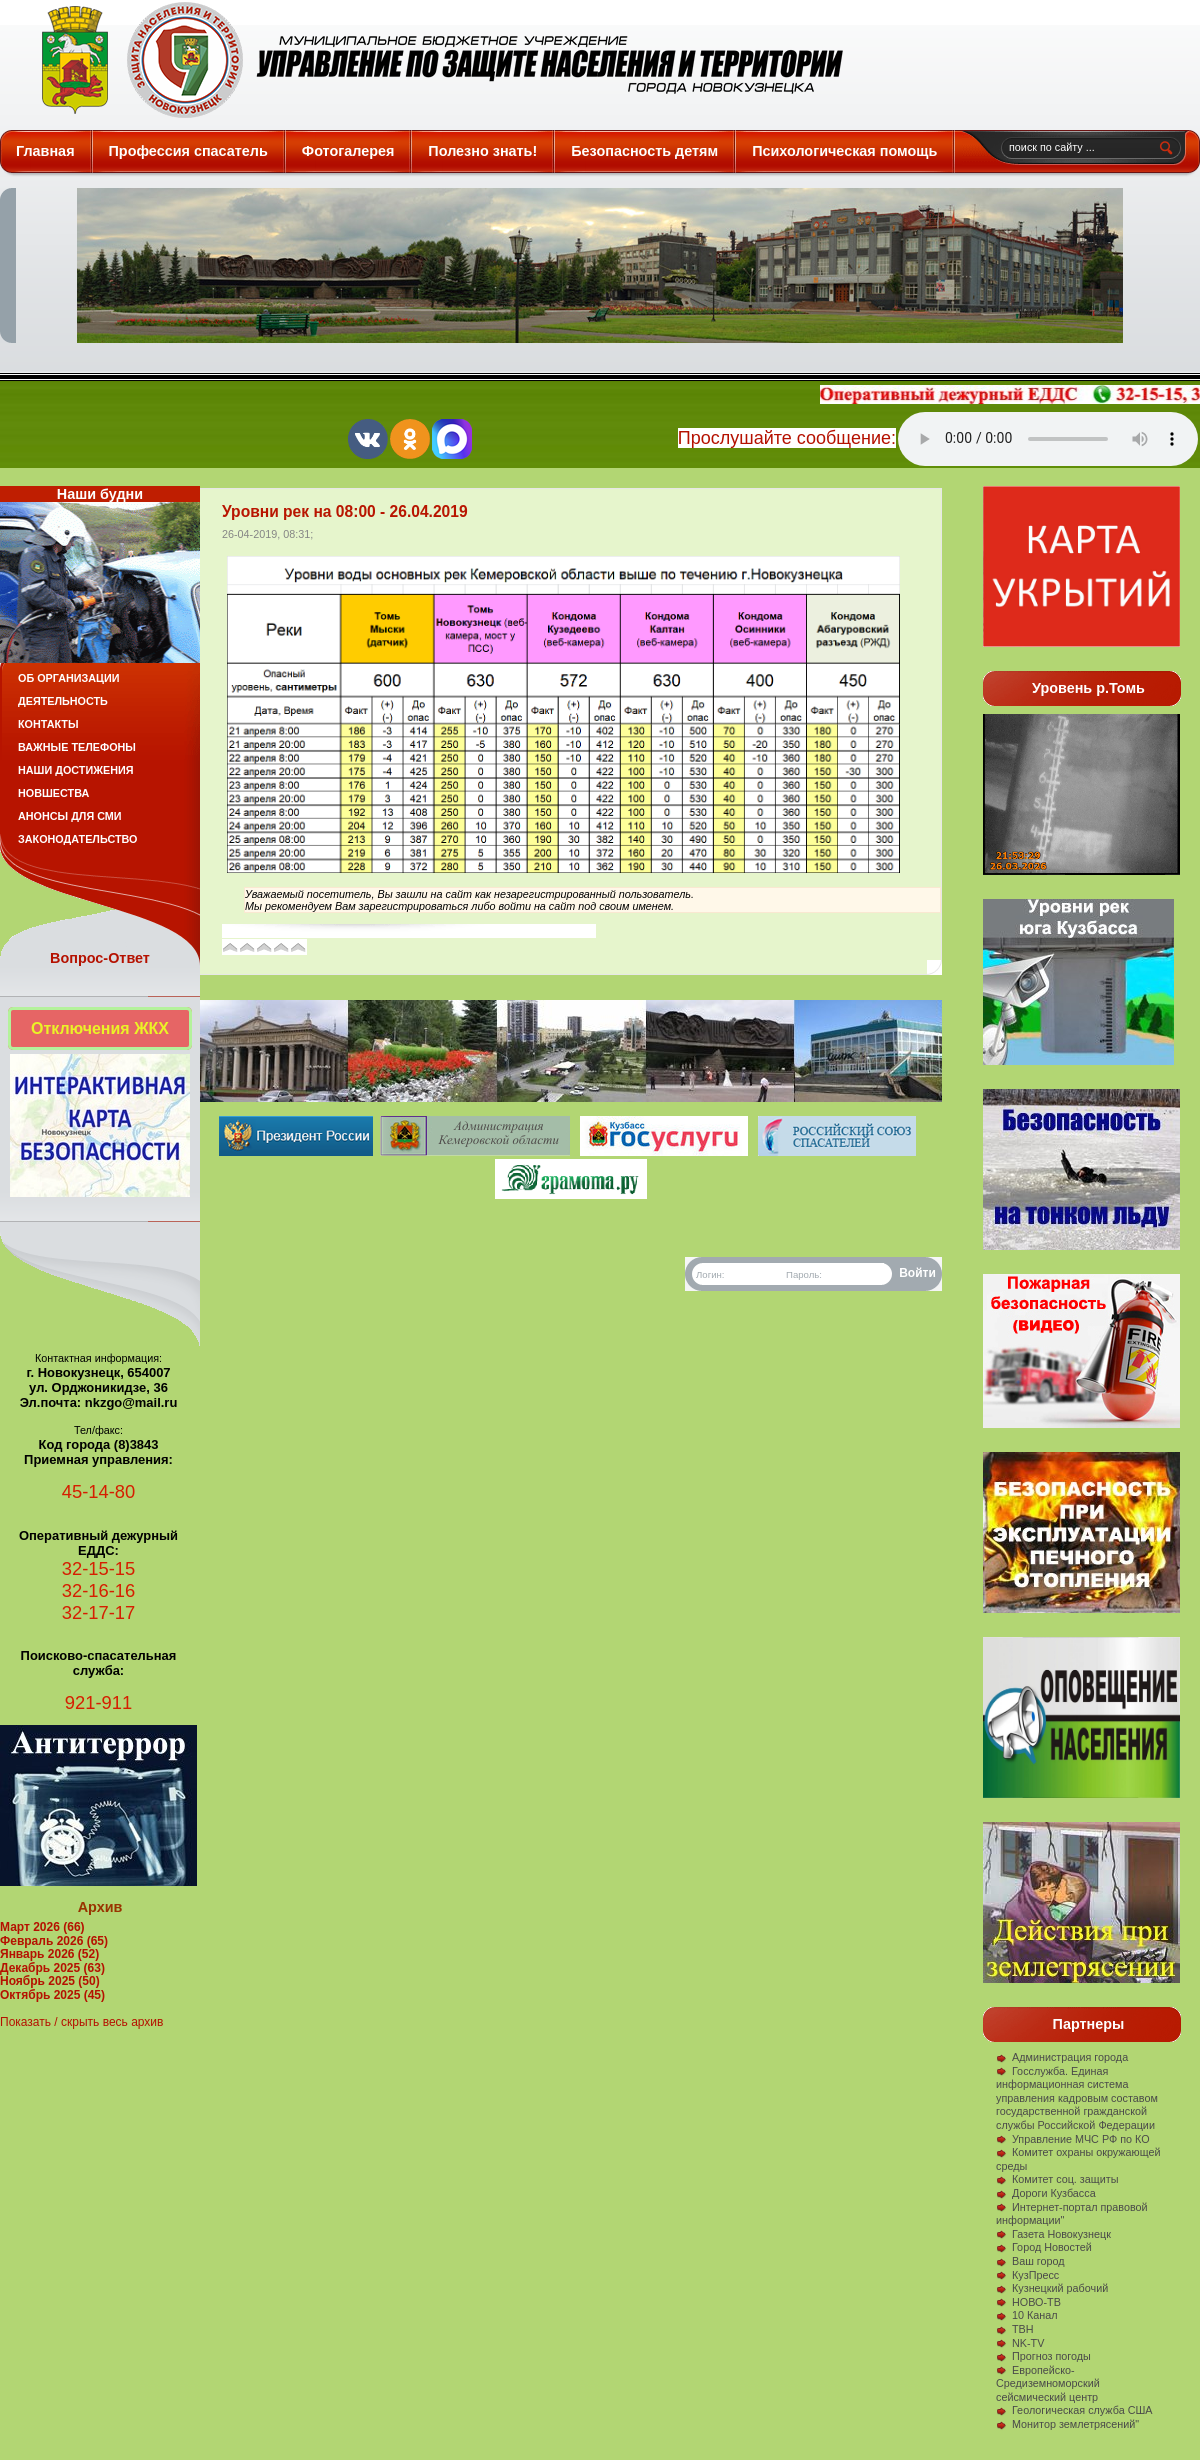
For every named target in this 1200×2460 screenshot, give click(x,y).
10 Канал (1027, 2315)
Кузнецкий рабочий (1052, 2288)
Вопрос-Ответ (100, 958)
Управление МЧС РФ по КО (1073, 2139)
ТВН (1015, 2329)
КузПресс (1027, 2275)
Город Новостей (1044, 2247)
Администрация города (1062, 2057)
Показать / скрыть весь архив (81, 2022)
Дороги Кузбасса (1046, 2193)
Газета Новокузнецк (1053, 2234)
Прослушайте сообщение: (787, 438)
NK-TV (1020, 2343)
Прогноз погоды (1043, 2356)
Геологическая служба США (1074, 2410)
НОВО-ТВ (1028, 2302)
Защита (433, 60)
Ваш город (1030, 2261)
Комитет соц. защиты (1057, 2179)
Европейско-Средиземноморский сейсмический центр (1048, 2383)
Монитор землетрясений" (1067, 2424)
